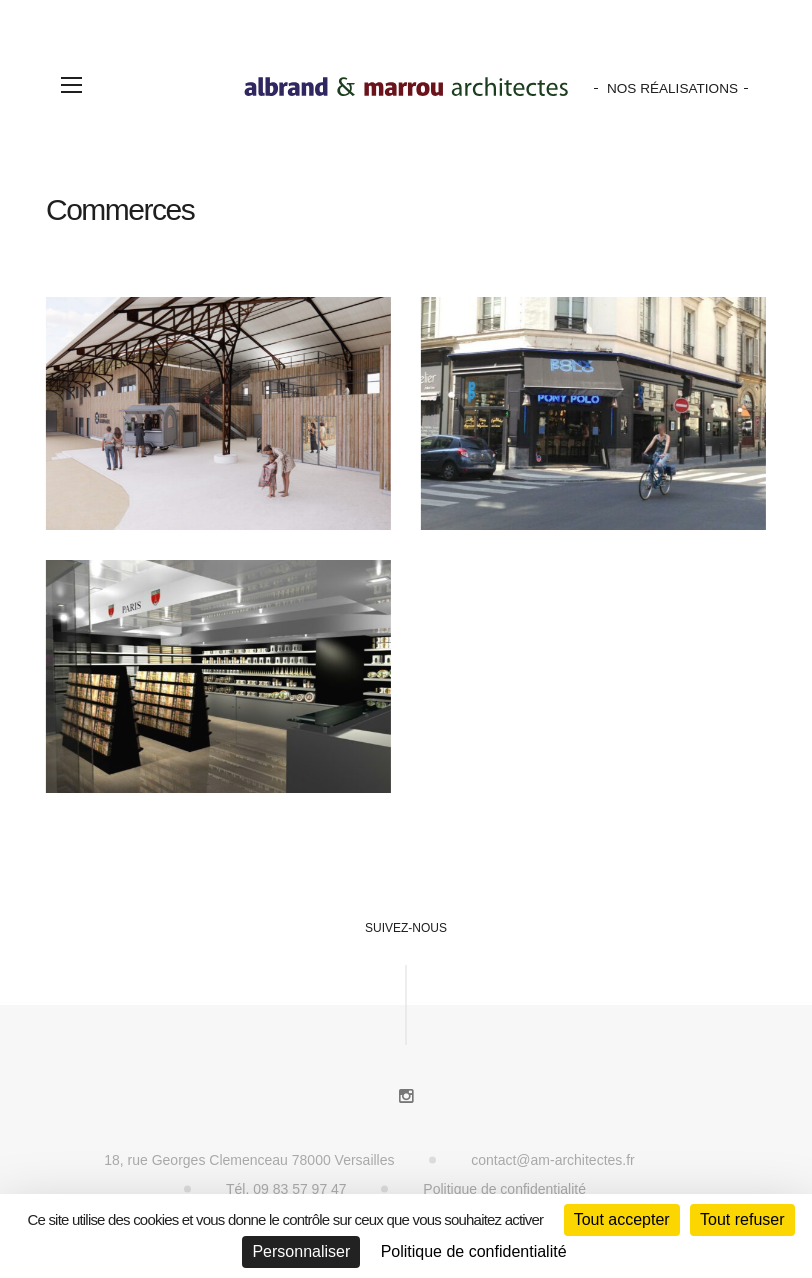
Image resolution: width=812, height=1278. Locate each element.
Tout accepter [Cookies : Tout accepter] (622, 1219)
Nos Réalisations (672, 88)
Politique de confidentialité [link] (474, 1251)
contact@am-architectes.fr (553, 1160)
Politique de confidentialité (504, 1189)
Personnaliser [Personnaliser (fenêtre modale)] (301, 1251)
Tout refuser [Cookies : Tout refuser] (742, 1219)
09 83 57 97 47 (299, 1189)
